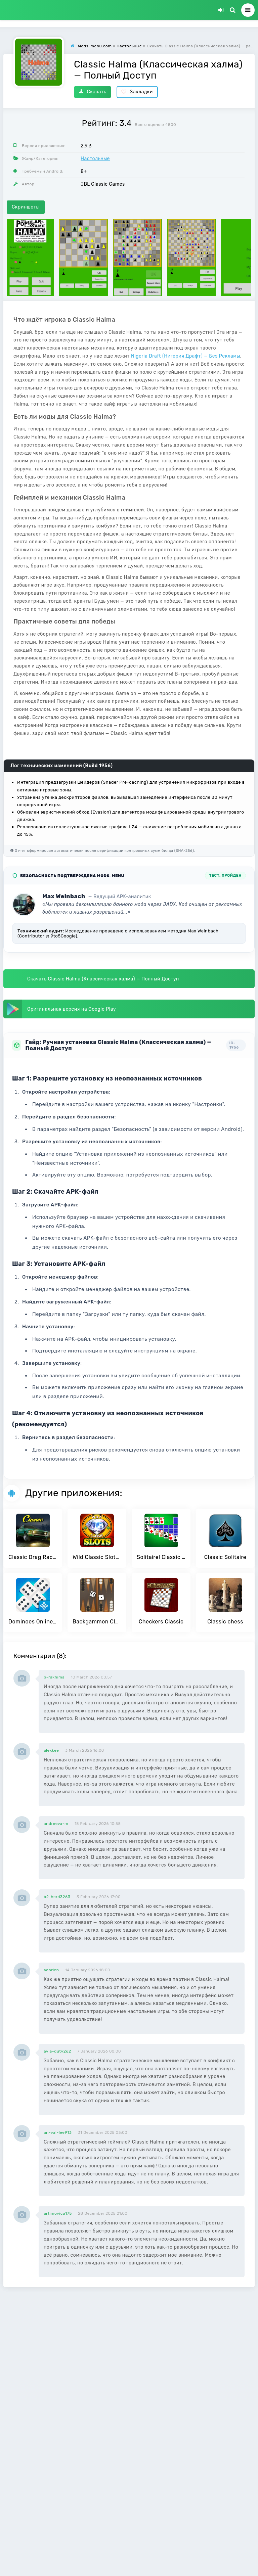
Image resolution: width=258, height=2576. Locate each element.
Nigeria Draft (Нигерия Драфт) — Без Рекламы (185, 356)
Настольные (95, 159)
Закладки (137, 92)
